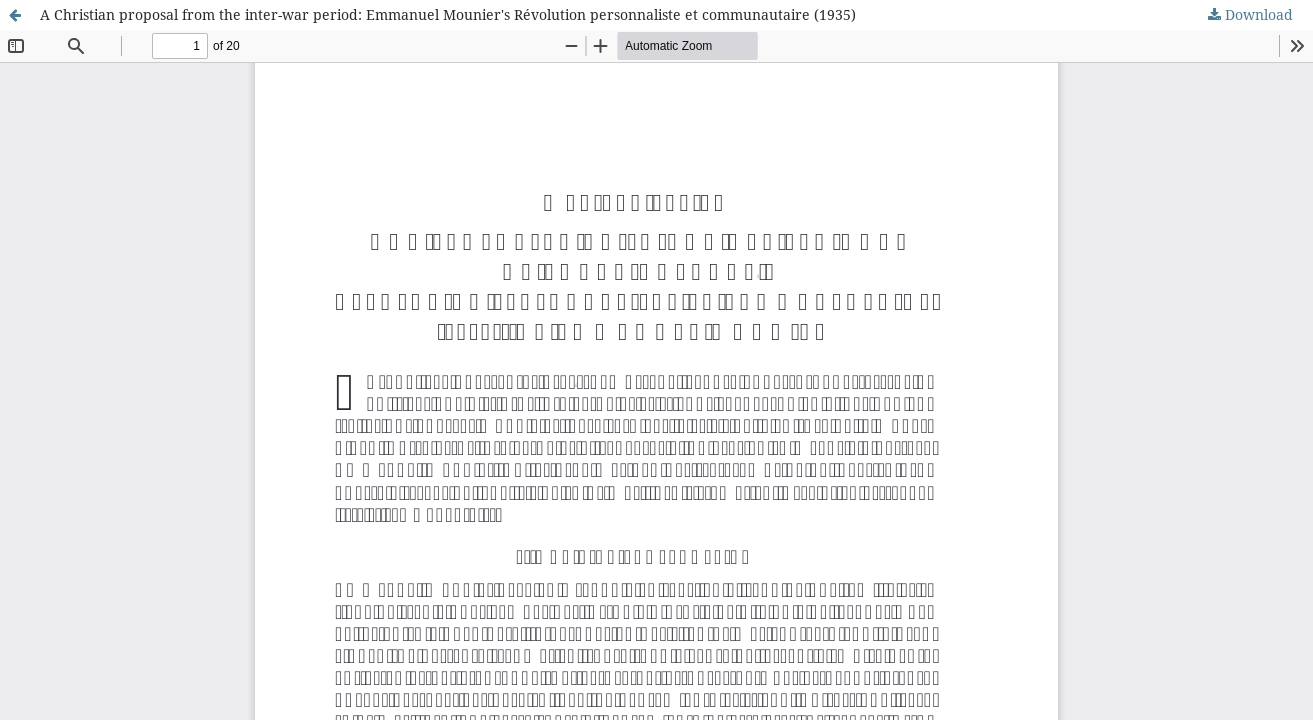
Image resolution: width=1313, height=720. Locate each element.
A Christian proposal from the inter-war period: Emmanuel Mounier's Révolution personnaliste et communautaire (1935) (448, 14)
